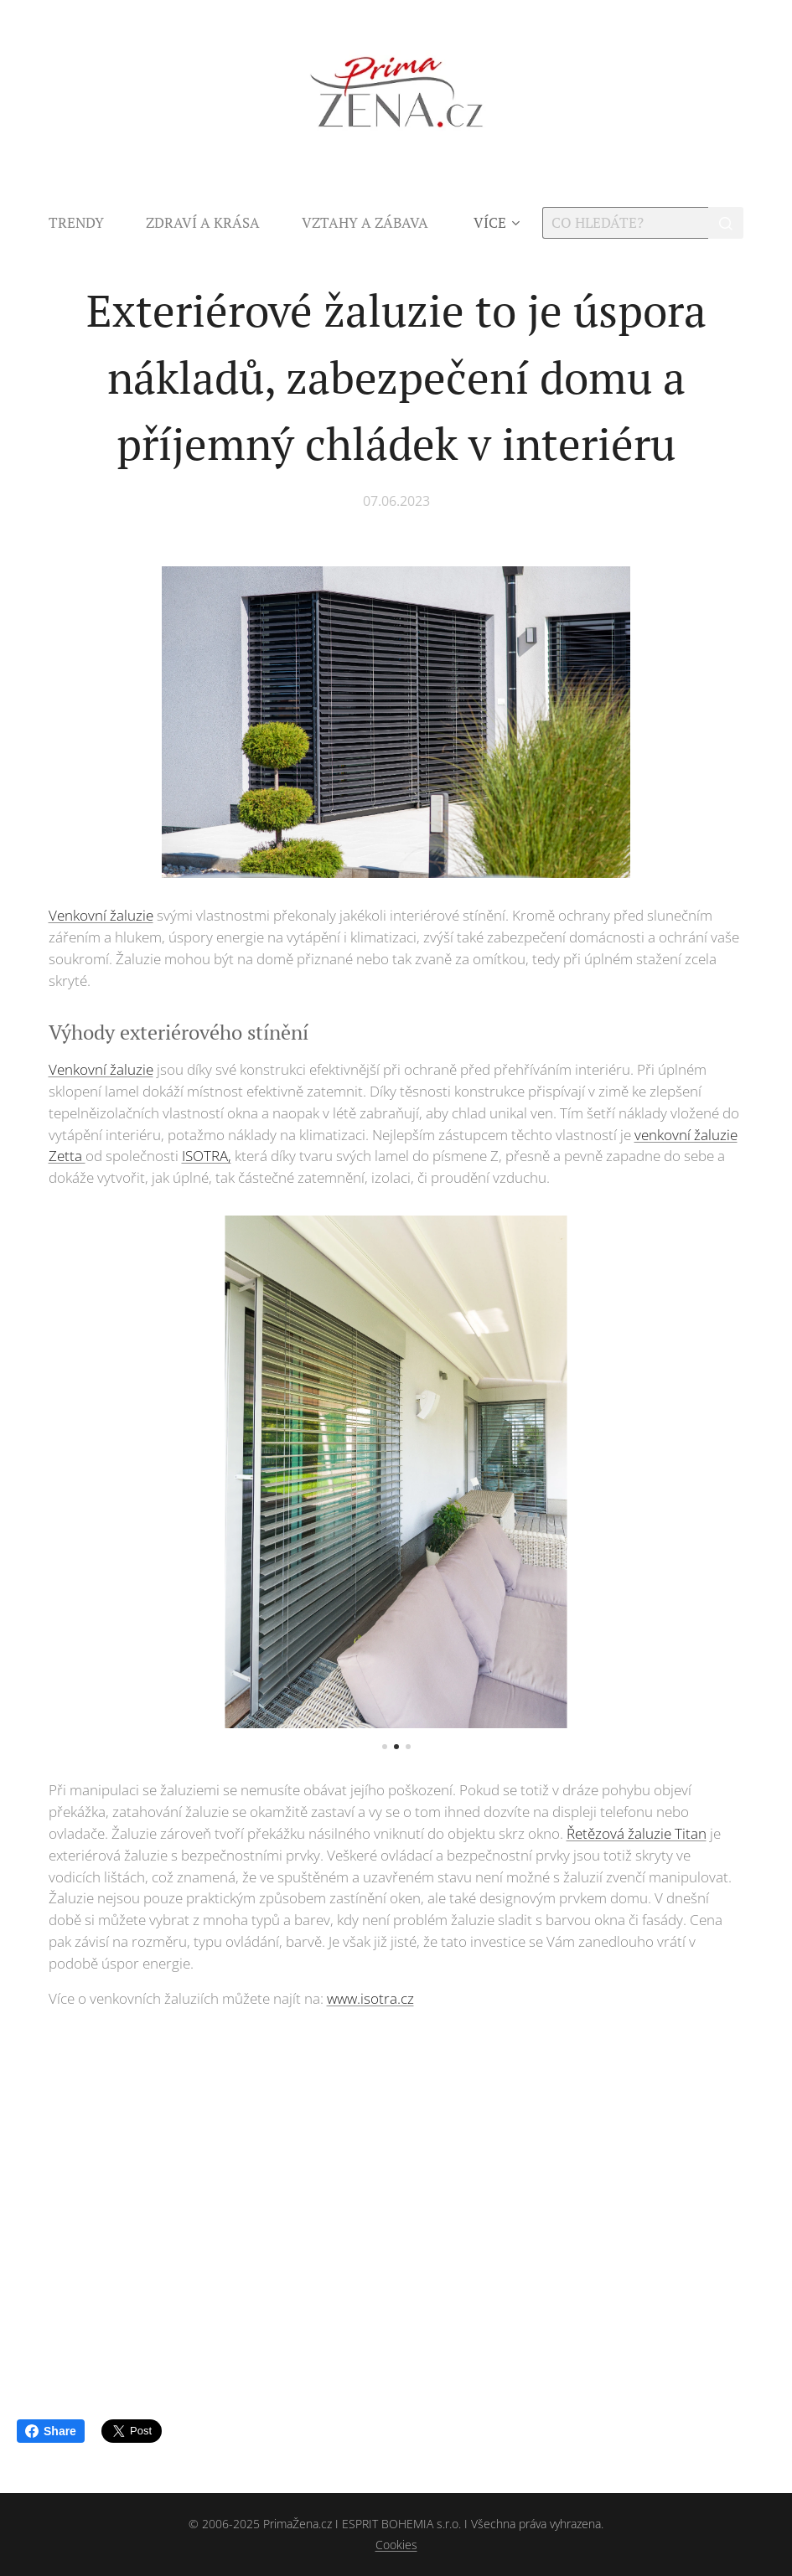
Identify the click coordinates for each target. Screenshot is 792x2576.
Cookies (396, 2545)
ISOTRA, (206, 1155)
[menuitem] (87, 223)
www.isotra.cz (370, 1998)
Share (50, 2431)
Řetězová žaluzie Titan (637, 1833)
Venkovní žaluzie (101, 915)
